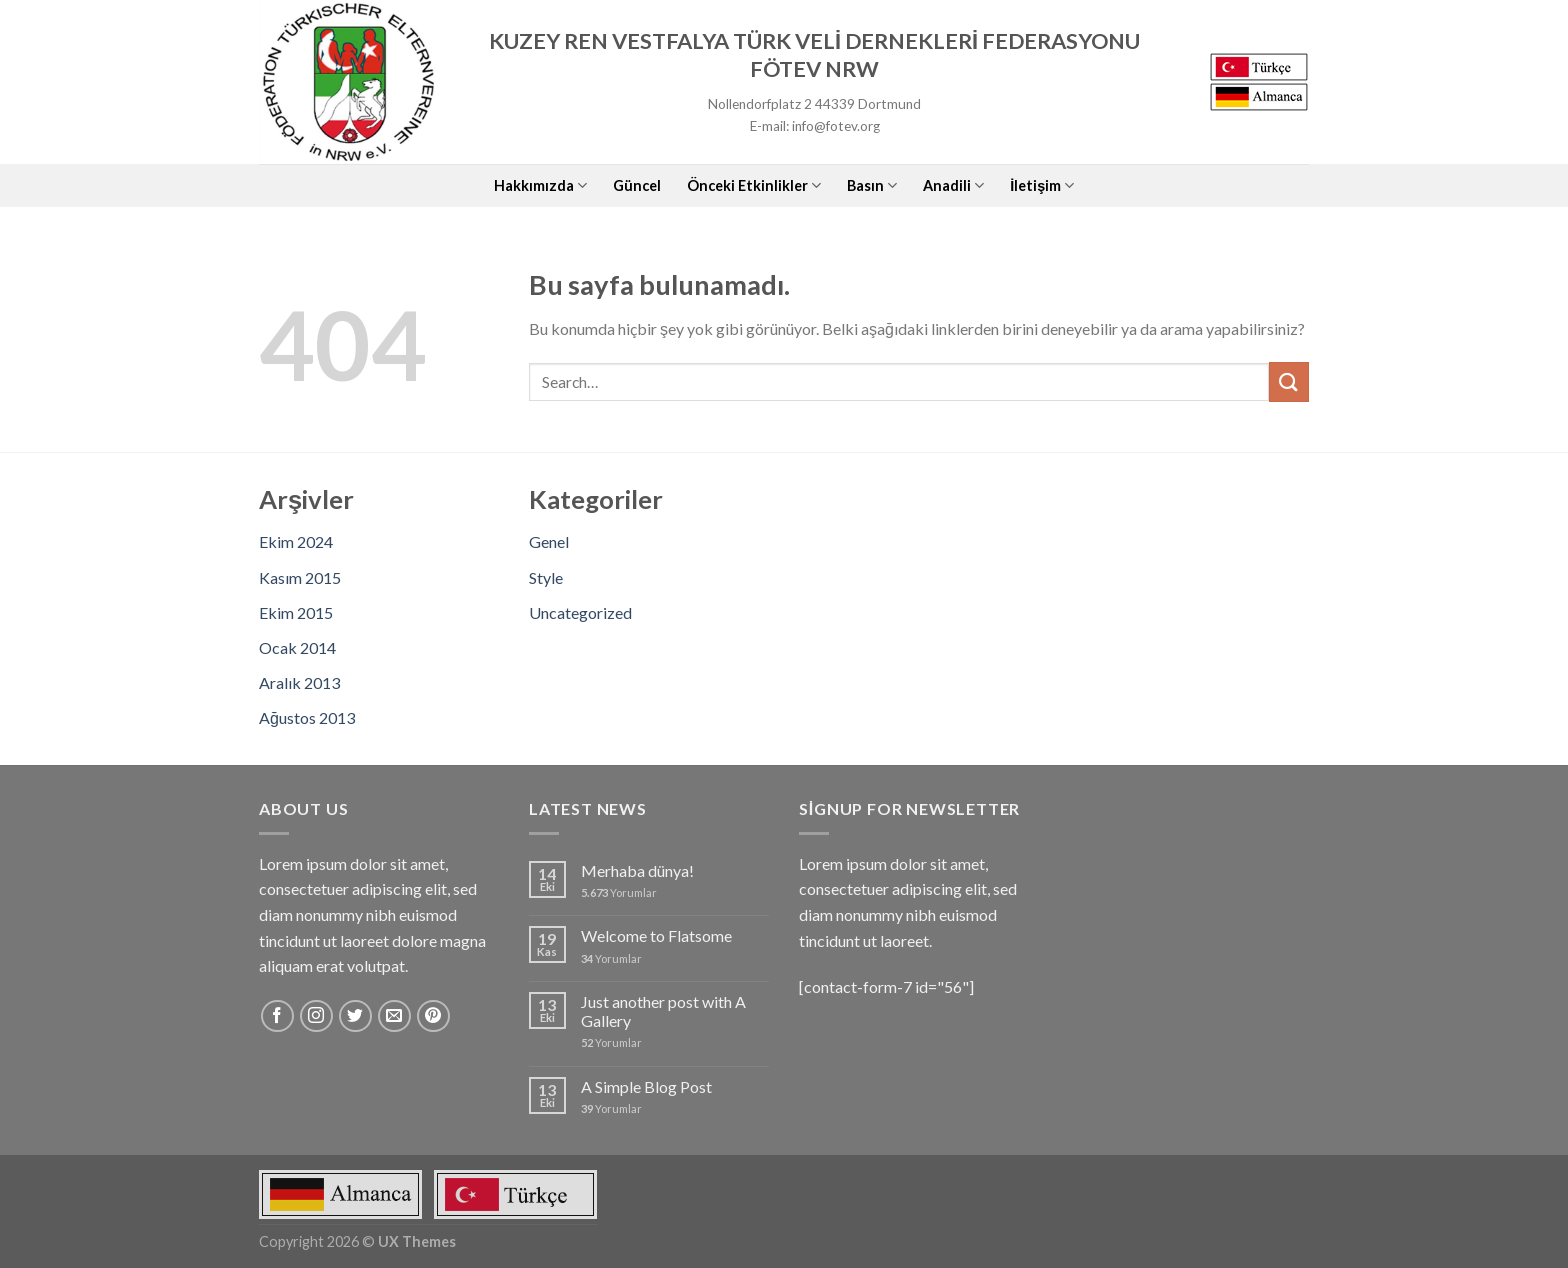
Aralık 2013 (299, 682)
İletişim (1042, 185)
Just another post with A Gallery (663, 1011)
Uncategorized (580, 612)
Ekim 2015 (296, 612)
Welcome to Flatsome (656, 935)
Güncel (637, 185)
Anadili (953, 185)
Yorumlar (619, 892)
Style (546, 577)
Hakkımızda (540, 185)
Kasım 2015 (300, 577)
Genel (549, 541)
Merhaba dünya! (637, 870)
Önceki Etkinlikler (754, 185)
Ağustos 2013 (307, 717)
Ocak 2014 (297, 647)
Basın (872, 185)
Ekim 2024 (296, 541)
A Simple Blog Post (646, 1086)
